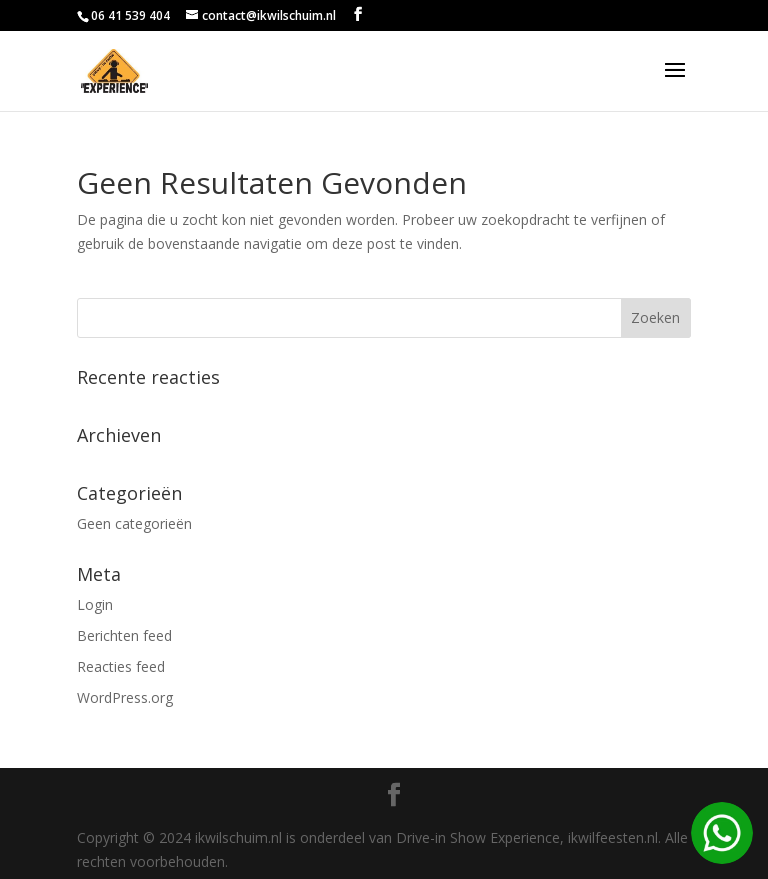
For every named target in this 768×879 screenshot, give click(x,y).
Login (95, 604)
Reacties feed (121, 666)
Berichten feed (124, 635)
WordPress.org (125, 697)
